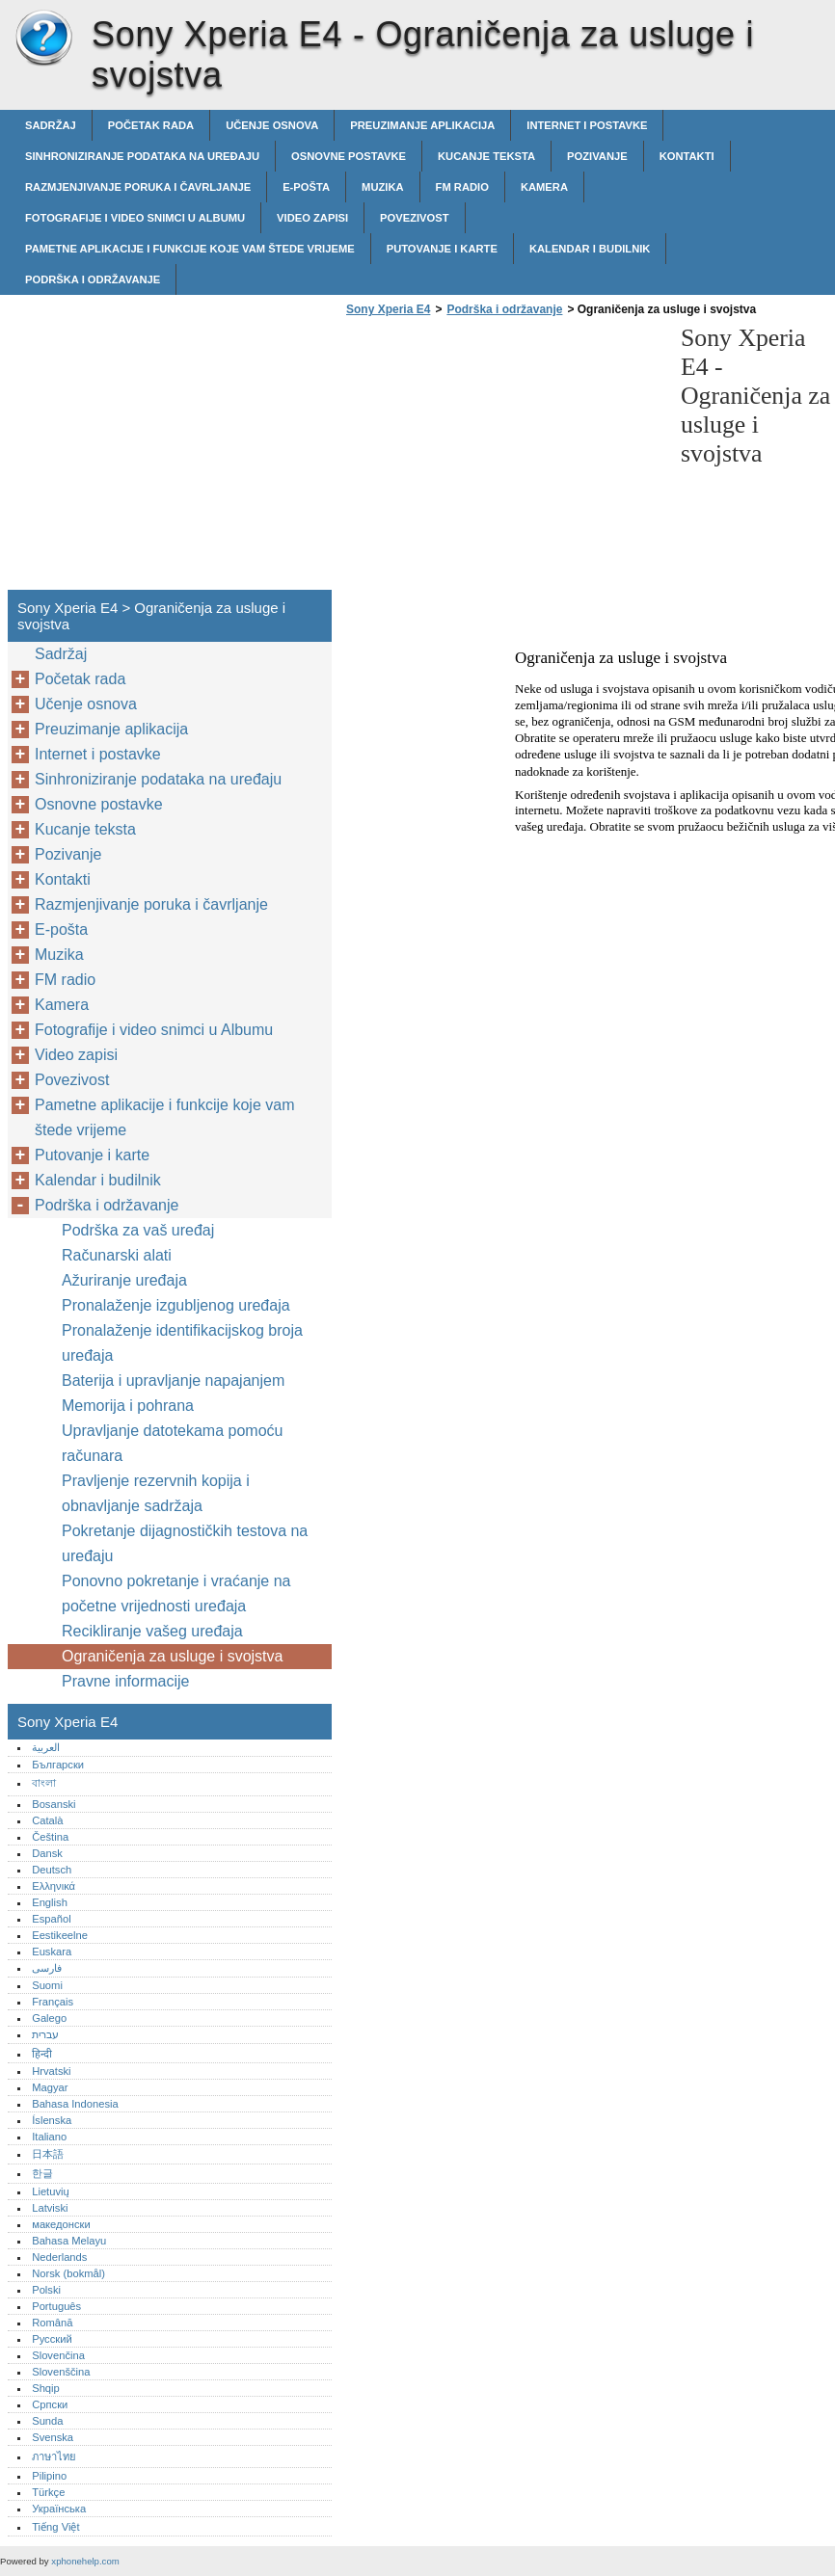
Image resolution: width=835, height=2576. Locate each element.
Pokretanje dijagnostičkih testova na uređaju (185, 1543)
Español (51, 1919)
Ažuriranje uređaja (124, 1280)
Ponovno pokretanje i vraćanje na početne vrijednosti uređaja (176, 1593)
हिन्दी (42, 2053)
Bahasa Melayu (69, 2240)
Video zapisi (312, 218)
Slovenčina (58, 2355)
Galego (49, 2018)
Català (47, 1820)
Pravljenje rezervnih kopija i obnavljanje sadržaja (156, 1493)
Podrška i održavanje (92, 279)
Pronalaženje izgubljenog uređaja (176, 1305)
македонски (61, 2224)
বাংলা (44, 1783)
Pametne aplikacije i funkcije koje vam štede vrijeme (190, 248)
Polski (46, 2290)
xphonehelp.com (85, 2561)
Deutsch (51, 1869)
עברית (45, 2034)
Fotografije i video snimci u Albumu (135, 218)
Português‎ (56, 2306)
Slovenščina (61, 2371)
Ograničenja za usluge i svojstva (172, 1656)
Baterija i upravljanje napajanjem (173, 1380)
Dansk (47, 1853)
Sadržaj (50, 125)
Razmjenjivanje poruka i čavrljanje (138, 187)
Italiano (49, 2136)
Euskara (51, 1951)
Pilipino (49, 2476)
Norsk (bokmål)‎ (68, 2273)
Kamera (544, 187)
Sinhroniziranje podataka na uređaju (142, 156)
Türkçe (48, 2492)
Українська (59, 2508)
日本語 (48, 2154)
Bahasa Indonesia (75, 2104)
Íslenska (51, 2120)
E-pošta (306, 187)
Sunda (47, 2421)
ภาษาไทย (54, 2456)
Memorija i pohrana (128, 1405)
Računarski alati (117, 1255)
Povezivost (414, 218)
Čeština (50, 1837)
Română (52, 2322)
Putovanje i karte (442, 248)
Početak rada (151, 125)
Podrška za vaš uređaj (138, 1230)
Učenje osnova (272, 125)
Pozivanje (597, 156)
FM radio (462, 187)
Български (58, 1764)
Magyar (49, 2087)
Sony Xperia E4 (43, 38)
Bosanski (53, 1804)
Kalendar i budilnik (590, 248)
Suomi (47, 1985)
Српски (49, 2404)
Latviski (49, 2208)
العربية (46, 1747)
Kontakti (687, 156)
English (49, 1902)
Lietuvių (50, 2191)
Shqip (46, 2388)
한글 (42, 2173)
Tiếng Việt (55, 2527)
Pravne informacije (126, 1681)
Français (52, 2001)
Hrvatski (51, 2071)
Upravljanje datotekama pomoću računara (172, 1443)
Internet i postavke (586, 125)
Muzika (383, 187)
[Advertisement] (503, 459)
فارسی (47, 1968)
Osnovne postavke (348, 156)
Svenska (52, 2437)
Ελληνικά (53, 1886)
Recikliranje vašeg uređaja (152, 1631)
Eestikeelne (60, 1935)
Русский (52, 2339)
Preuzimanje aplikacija (422, 125)
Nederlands (59, 2257)
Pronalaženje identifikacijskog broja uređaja (182, 1343)
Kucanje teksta (486, 156)
